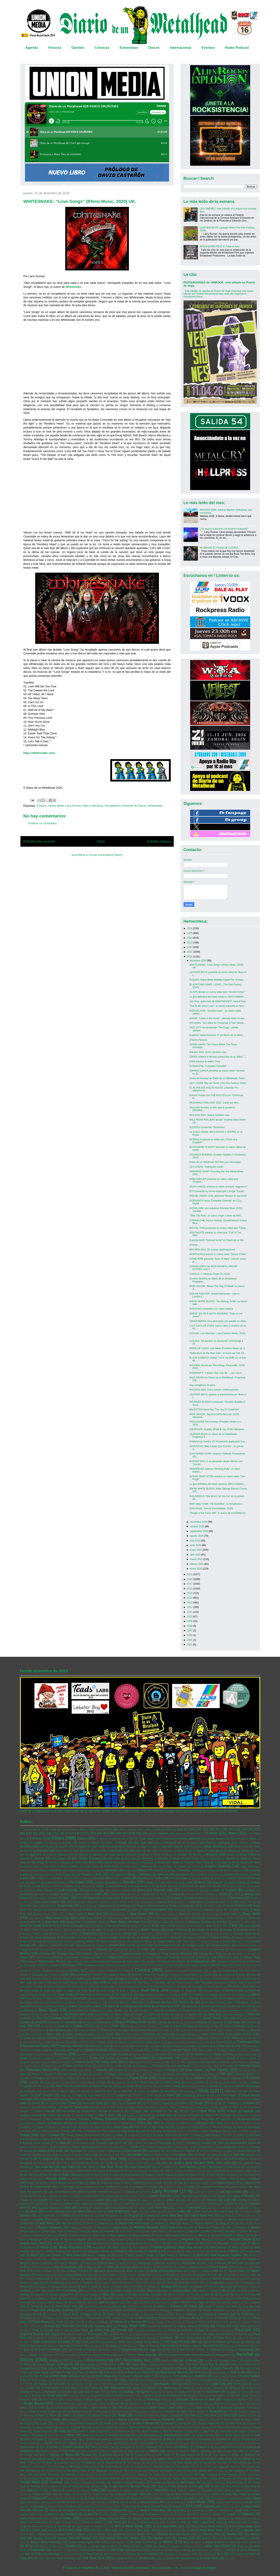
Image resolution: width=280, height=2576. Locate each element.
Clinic (86, 1961)
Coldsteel (221, 1961)
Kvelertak (192, 2183)
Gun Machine (48, 2107)
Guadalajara (232, 2103)
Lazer (122, 2196)
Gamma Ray (100, 2086)
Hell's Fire (98, 2123)
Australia (126, 1890)
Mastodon (53, 2239)
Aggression (35, 1854)
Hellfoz (157, 2123)
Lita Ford (211, 2208)
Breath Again (180, 1934)
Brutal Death (68, 1937)
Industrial (235, 2142)
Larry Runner (73, 805)
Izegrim (102, 2159)
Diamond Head (55, 2006)
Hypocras (227, 2135)
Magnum (186, 2223)
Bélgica (141, 1905)
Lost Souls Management (106, 2215)
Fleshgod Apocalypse (118, 2074)
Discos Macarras (211, 2010)
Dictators (232, 2006)
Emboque (117, 2038)
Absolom (82, 1843)
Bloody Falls (141, 1926)
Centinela (219, 1949)
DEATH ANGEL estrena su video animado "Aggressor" (218, 1186)
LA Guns (137, 2186)
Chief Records (42, 1957)
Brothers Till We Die (245, 1933)
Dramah (179, 2018)
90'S (131, 1838)
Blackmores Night (236, 1918)
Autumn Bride (188, 1890)
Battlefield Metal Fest (219, 1902)
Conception (53, 1965)
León (227, 2199)
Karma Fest (83, 2170)
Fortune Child (57, 2078)
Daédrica (81, 1978)
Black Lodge (212, 1914)
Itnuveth (24, 2158)
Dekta (185, 1994)
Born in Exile (41, 1933)
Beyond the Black (83, 1909)
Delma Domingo (34, 1998)
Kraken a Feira (226, 2178)
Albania (169, 1854)
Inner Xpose (190, 2147)
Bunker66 (252, 1937)
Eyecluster (25, 2062)
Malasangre (102, 2227)
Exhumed (80, 2058)
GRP (155, 2103)
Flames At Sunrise (42, 2074)
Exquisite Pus (188, 2058)
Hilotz (195, 2127)
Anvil (48, 1874)
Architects (57, 1878)
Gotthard (187, 2095)
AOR (98, 1874)
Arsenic (49, 1882)
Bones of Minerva (177, 1929)
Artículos (129, 1882)
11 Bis (32, 1829)
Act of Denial (241, 1843)
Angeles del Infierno (189, 1866)
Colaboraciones (200, 1961)
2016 (190, 1588)
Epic (147, 2046)
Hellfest (141, 2123)
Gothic (171, 2095)
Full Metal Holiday (170, 2082)
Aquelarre (229, 1874)
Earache (251, 2022)
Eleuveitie (218, 2034)
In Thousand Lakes (103, 2143)
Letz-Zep (130, 2203)
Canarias (131, 1945)
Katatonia (169, 2171)
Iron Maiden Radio (160, 2155)
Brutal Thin (129, 1937)
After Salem (152, 1850)
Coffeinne (180, 1961)
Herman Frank (69, 2127)
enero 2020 (196, 1568)
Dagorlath (137, 1978)
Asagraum (217, 1882)
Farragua (255, 2062)
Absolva (95, 1842)
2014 (190, 1597)
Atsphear (28, 1890)
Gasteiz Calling (171, 2086)
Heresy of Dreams (33, 2127)
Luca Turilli (225, 2215)
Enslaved (207, 2042)
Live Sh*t (97, 2211)
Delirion (255, 1994)
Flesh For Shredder (92, 2074)
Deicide (173, 1994)
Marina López (99, 2235)
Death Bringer (108, 1990)
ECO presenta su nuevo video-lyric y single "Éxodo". (217, 1191)
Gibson (141, 2091)
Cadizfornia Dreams (209, 1941)
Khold (218, 2170)
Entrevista (243, 2042)
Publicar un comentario (42, 823)
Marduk (38, 2235)
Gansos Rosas (134, 2086)
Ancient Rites (49, 1866)
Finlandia (101, 2070)
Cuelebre (227, 1975)
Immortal (107, 2139)
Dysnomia (217, 2022)
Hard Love (189, 2111)
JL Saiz (63, 2163)
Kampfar (36, 2171)
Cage (238, 1941)
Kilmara (80, 2174)
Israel (215, 2154)
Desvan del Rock (161, 2002)
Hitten (67, 2131)
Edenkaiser (131, 2026)
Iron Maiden (134, 2154)
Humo (108, 2135)
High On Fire (141, 2127)
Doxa (81, 2018)
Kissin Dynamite (228, 2175)
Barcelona (237, 1897)
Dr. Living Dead (97, 2018)
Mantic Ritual (125, 2231)
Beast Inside (65, 1905)
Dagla (110, 1978)
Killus (66, 2174)
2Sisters (179, 1833)
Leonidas (242, 2200)
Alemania (212, 1854)
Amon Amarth (240, 1862)
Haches (184, 2107)
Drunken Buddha (30, 2022)
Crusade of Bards (117, 1974)
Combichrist (253, 1961)
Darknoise (25, 1986)
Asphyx (100, 1886)
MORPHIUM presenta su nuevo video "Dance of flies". (218, 1254)
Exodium (110, 2058)
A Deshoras (167, 1838)
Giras (203, 2090)
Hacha (172, 2107)
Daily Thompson (156, 1978)
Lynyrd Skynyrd (162, 2219)
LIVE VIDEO (115, 2211)
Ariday (183, 1878)
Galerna (41, 2086)
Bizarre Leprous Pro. (217, 1909)
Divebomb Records (29, 2014)
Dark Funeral (125, 1982)
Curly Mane (26, 1978)
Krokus (104, 2182)
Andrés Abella (111, 1866)
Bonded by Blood (127, 1930)
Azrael (223, 1894)
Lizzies (134, 2211)
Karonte (100, 2170)
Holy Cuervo (109, 2131)
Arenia (127, 1878)
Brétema (195, 1934)
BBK (236, 1902)
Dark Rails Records (180, 1982)
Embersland (100, 2038)
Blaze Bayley (118, 1921)
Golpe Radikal (95, 2095)
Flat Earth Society (67, 2074)
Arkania (205, 1878)
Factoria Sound (84, 2062)
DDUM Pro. (234, 1986)
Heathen (59, 2119)
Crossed (168, 1970)
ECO (92, 2026)
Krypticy (117, 2183)
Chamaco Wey (65, 1953)
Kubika (138, 2182)
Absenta (53, 1843)
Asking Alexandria (83, 1886)
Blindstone (194, 1922)
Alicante (39, 1858)
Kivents (51, 2178)
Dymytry (176, 2022)
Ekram (253, 2026)
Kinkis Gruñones (187, 2174)
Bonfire (214, 1929)
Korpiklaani (197, 2178)
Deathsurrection (234, 1990)
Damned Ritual (186, 1978)
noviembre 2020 (199, 1521)
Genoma (240, 2086)
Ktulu (127, 2183)
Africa (138, 1850)
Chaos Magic (110, 1954)
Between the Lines (43, 1909)
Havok (195, 2115)
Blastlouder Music (95, 1922)
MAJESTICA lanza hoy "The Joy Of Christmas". (214, 1409)
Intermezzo (154, 2150)
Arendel (115, 1878)
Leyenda (213, 2203)
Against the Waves (225, 1850)
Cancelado (147, 1945)
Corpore (121, 1965)
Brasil (127, 1933)
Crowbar (213, 1970)
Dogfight (139, 2014)
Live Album (30, 2211)
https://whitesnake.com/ (39, 753)
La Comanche (87, 2186)
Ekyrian (38, 2030)
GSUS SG (216, 2103)
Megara (205, 2239)
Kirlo (203, 2175)
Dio (131, 2010)
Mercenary (119, 2243)
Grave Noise (145, 2099)
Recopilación (113, 805)
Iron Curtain (91, 2154)
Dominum (179, 2014)
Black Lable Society (165, 1914)
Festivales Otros (38, 2070)
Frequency (236, 2078)
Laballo (191, 2186)
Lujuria (39, 2219)
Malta (228, 2227)
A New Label (187, 1838)
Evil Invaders (197, 2054)
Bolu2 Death (31, 1929)
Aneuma (146, 1866)
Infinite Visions (102, 2147)
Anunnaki (38, 1874)
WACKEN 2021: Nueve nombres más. (209, 1115)
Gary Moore (153, 2086)
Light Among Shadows (116, 2207)
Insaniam (255, 2147)
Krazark (255, 2178)
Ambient (107, 1862)
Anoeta (199, 1870)
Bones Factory (150, 1929)
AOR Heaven (115, 1874)
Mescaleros (206, 2243)
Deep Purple (65, 1994)
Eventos (208, 48)
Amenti (175, 1862)
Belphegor (189, 1905)
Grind (99, 2103)
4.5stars (42, 805)
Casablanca (26, 1949)
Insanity (28, 2150)
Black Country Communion (50, 1914)
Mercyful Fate (170, 2243)
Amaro (78, 1862)
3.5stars (212, 1833)
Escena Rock (208, 2046)
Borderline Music (246, 1929)
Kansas (69, 2171)
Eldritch (38, 2034)
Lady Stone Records (59, 2191)
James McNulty (190, 2159)
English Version (153, 2042)
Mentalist (92, 2243)
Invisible (37, 2154)
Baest (54, 1898)
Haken (235, 2107)
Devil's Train (225, 2002)
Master (241, 2235)
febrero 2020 (197, 1564)
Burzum (127, 1941)
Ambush (134, 1862)
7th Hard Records (116, 1838)
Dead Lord (254, 1986)
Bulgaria (191, 1937)
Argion (159, 1878)
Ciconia (184, 1957)
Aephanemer (61, 1850)
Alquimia (230, 1858)
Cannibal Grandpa (220, 1945)
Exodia (93, 2058)
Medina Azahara (157, 2239)
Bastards (149, 1902)
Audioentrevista (68, 1890)
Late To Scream (50, 2196)
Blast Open (52, 1921)
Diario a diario (92, 2006)
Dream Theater (212, 2018)
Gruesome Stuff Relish (175, 2103)
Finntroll (118, 2070)
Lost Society (82, 2215)
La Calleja (245, 2182)
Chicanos (252, 1954)
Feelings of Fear (161, 2066)
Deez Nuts (85, 1994)
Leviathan (176, 2204)
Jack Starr (132, 2159)
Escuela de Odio (230, 2046)
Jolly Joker (162, 2163)
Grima (86, 2103)
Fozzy (93, 2078)
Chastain (152, 1953)
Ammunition (221, 1862)
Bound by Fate (60, 1934)
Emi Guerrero (145, 2038)
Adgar (154, 1846)
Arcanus (243, 1874)
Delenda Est (229, 1994)
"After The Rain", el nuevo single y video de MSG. (215, 1215)
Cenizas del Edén (200, 1949)
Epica (158, 2046)
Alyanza (65, 1862)
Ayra (153, 1894)
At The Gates (159, 1886)
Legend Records (83, 2200)
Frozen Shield (70, 2082)
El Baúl (104, 2030)
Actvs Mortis (46, 1846)
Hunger (119, 2135)
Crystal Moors (191, 1974)
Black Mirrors (35, 1918)
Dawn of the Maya (177, 1986)
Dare (238, 1978)
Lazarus (109, 2196)
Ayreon (163, 1894)
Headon (227, 2115)
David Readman (128, 1986)
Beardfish (48, 1906)
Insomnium (115, 2150)
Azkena (211, 1894)
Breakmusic (164, 1934)
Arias (172, 1878)
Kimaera (95, 2175)
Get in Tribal (68, 2091)
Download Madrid (60, 2018)
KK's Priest (72, 2179)
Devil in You (186, 2002)
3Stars (233, 1833)
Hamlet (50, 2111)
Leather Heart (180, 2196)
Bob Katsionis (252, 1925)
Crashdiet (237, 1965)
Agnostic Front (66, 1854)
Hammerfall (68, 2111)
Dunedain (70, 2022)
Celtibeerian (163, 1949)
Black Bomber (241, 1909)
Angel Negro (166, 1866)
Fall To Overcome (151, 2062)
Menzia (104, 2243)
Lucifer (238, 2215)
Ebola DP (63, 2026)
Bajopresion (95, 1898)
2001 (190, 1644)
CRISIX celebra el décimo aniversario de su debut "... (217, 1056)
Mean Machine (136, 2239)
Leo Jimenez (209, 2199)
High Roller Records (163, 2127)
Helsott (245, 2123)
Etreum (244, 2050)
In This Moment (80, 2143)
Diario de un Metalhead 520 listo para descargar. (215, 1162)
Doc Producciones (75, 2014)
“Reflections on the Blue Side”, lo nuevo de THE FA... (217, 1353)
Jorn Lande (243, 2163)
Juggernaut (169, 2167)
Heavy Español (106, 2119)
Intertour (190, 2150)
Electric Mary (113, 2034)
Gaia (244, 2082)
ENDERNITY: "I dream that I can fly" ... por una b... (216, 1373)
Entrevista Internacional (73, 2046)
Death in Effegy (128, 1990)
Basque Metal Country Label (126, 1902)
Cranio (224, 1965)
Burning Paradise (63, 1941)
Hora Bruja (156, 2131)
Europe (256, 2050)
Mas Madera (173, 2235)
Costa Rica (178, 1965)
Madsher (160, 2223)
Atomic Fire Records (210, 1886)
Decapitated (26, 1994)
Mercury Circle (151, 2243)
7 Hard (100, 1838)
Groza (146, 2103)
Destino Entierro (119, 2002)
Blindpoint (179, 1922)
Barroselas (78, 1902)
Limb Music (139, 2208)
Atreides (230, 1886)
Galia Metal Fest (58, 2086)
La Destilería (108, 2186)
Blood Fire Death (30, 1925)
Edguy (190, 2026)
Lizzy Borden (151, 2211)
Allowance (147, 1858)
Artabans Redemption (106, 1882)
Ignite (46, 2139)
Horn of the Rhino (189, 2131)
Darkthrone (77, 1986)
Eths (210, 2050)
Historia (54, 48)
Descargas (26, 2002)
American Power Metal (197, 1862)
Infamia (252, 2143)
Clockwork (98, 1961)
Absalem (39, 1842)
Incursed (206, 2143)
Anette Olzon (130, 1866)
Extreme (217, 2058)
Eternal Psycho (181, 2050)
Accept (122, 1842)
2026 (190, 928)
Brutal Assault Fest (45, 1937)
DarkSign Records (43, 1986)
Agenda (31, 48)
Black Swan (156, 1918)
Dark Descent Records (75, 1982)
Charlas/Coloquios (131, 1953)
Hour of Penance (212, 2131)
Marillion (63, 2235)
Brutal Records (88, 1937)
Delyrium (50, 1998)
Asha (38, 1886)
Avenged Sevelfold (59, 1894)
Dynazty (202, 2022)
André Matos (91, 1866)
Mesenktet (223, 2243)
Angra (243, 1866)
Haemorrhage (202, 2107)
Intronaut (204, 2151)
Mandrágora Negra (53, 2231)
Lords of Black (225, 2211)
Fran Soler (105, 2078)
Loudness (149, 2215)
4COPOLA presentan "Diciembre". (207, 1127)
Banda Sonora (145, 1898)
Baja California (72, 1897)
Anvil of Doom (63, 1874)
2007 (190, 1630)
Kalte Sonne (234, 2167)
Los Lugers (43, 2215)
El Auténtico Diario (87, 2030)
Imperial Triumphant (216, 2139)
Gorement (137, 2095)
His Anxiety (254, 2127)
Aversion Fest (82, 1894)
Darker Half (236, 1982)
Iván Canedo (66, 2158)
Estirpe (75, 2050)
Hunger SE (133, 2135)
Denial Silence (156, 1998)
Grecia (196, 2099)
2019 (190, 1574)
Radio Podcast (237, 48)
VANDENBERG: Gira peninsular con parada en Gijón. (218, 1321)
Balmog (129, 1898)
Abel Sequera (217, 1838)
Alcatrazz (182, 1854)
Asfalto (27, 1886)
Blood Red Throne (59, 1925)
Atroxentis (255, 1886)
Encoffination (250, 2038)
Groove (131, 2103)
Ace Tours (140, 1842)
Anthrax (24, 1874)
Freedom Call (202, 2078)
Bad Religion (40, 1898)
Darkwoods (94, 1986)
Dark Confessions (48, 1982)
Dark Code (26, 1982)
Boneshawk (198, 1929)
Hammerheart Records (94, 2111)
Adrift (257, 1846)
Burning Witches (85, 1941)
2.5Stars (106, 1829)
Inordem (242, 2147)
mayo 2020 (196, 1549)
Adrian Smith (241, 1846)
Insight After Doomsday (69, 2150)
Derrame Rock (249, 1998)
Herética (53, 2127)
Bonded (110, 1930)
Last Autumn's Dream (204, 2192)
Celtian (145, 1949)
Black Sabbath (94, 1918)
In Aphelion (251, 2139)
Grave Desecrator (104, 2099)
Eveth (125, 2054)
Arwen (162, 1882)
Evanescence (43, 2054)
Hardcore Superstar (31, 2115)
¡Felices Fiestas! (198, 1040)
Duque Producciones (131, 2022)
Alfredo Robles (247, 1854)
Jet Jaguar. (26, 2163)
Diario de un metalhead (122, 2006)
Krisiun (81, 2182)
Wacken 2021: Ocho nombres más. (208, 1052)
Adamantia (115, 1846)
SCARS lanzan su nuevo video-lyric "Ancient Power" (217, 992)
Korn (183, 2178)
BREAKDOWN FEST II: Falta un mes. (220, 246)
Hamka (37, 2111)
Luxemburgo (104, 2219)
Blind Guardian (161, 1922)
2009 (190, 1621)
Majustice (87, 2227)
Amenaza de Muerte (154, 1862)
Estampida (59, 2050)
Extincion (204, 2058)
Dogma (152, 2014)
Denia (142, 1998)
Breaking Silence (146, 1934)
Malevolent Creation (209, 2227)
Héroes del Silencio (91, 2127)
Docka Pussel (101, 2014)
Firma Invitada (194, 2070)
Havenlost (182, 2115)
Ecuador (104, 2026)
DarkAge (221, 1982)
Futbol (200, 2082)
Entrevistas (129, 48)
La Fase (124, 2187)
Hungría (147, 2135)
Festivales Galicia (249, 2065)
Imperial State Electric (191, 2139)
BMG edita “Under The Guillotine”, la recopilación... (216, 1503)
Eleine (205, 2034)
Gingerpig (189, 2091)
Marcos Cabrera (239, 2231)
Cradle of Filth (208, 1965)
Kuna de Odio (175, 2182)
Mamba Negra (33, 2231)
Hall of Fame (249, 2107)
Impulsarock (236, 2139)
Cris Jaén (60, 1970)
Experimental (142, 2058)
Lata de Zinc (30, 2196)
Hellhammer (186, 2123)
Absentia (66, 1842)
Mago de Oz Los (248, 2223)
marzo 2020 (196, 1559)
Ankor (156, 1870)
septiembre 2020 (199, 1531)
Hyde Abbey (211, 2135)
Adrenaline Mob (170, 1846)
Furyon (189, 2082)
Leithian (170, 2200)
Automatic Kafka (163, 1890)
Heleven (41, 2123)
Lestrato (67, 2203)
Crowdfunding (229, 1970)
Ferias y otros (212, 2066)
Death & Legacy (65, 1990)
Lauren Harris (93, 2196)
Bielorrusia (102, 1910)
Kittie (39, 2179)
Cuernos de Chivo (246, 1974)
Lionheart (179, 2208)
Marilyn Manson (80, 2235)
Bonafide (96, 1929)
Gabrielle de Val (217, 2082)
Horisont (171, 2131)
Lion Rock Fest (158, 2207)
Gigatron (154, 2091)
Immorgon (94, 2139)
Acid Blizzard (188, 1843)
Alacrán (157, 1854)
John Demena (144, 2163)
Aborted (24, 1842)
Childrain (59, 1957)
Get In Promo (49, 2091)
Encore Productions (30, 2042)
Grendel (35, 2103)
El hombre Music (144, 2030)
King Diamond (132, 2174)
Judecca (156, 2167)
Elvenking (52, 2038)
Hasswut (79, 2115)
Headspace (242, 2115)
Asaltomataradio (237, 1882)
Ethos (201, 2050)
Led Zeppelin (219, 2196)
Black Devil (95, 1913)
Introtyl (216, 2151)
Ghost (98, 2091)
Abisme (253, 1838)
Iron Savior (180, 2154)
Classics (30, 1961)
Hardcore (248, 2111)
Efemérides (204, 2026)
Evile (241, 2054)
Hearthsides (35, 2119)
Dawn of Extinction (151, 1986)
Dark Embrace (102, 1982)
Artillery (150, 1882)
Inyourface (52, 2154)
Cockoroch (164, 1961)
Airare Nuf (115, 1854)
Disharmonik (250, 2010)
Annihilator (185, 1870)
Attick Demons (45, 1890)
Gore (108, 2095)
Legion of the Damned (123, 2200)
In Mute (61, 2142)
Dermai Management (226, 1998)
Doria (250, 2014)
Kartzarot (115, 2170)
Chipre (138, 1957)
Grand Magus (229, 2095)
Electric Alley (53, 2034)
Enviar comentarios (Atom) (105, 854)
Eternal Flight (142, 2050)
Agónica (83, 1854)
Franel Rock (138, 2078)
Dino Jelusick (115, 2010)
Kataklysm (142, 2171)
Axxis (143, 1894)
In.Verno (151, 2143)
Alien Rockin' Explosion (86, 1858)
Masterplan (36, 2239)
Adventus (43, 1850)
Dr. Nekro (115, 2018)
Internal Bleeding (173, 2151)
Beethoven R (107, 1905)
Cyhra (55, 1978)
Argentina (143, 1878)
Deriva (207, 1998)
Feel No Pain (124, 2066)
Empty (200, 2038)
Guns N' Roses (72, 2107)
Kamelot (24, 2171)
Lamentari (102, 2191)
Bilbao (134, 1909)
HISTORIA (31, 2131)
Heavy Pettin (208, 2119)
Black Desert (75, 1914)
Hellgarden (170, 2123)
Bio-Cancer (179, 1909)
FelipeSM (180, 2066)
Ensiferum (194, 2042)
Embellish (68, 2038)
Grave (88, 2099)
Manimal (71, 2231)
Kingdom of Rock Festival (159, 2174)
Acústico (63, 1846)
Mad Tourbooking (71, 2223)
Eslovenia (25, 2050)
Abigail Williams (237, 1838)
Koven (211, 2179)
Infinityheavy (119, 2147)
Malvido (255, 2227)
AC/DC (109, 1842)
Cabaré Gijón (188, 1941)
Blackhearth (199, 1918)
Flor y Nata (141, 2074)
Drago (137, 2018)
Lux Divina (88, 2219)
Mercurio (134, 2243)
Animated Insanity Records (87, 1870)
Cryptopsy (174, 1975)
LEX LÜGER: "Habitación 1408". (206, 1166)
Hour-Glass (231, 2131)
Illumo (69, 2139)
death (47, 1990)
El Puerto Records (194, 2030)
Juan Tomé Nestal (111, 2166)
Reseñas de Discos (134, 805)
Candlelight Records (169, 1945)
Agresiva (98, 1854)
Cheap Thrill (168, 1953)
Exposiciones (165, 2058)
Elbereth (255, 2030)
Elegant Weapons (189, 2034)
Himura (216, 2127)
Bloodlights (98, 1926)
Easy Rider (27, 2026)
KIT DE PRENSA (248, 2175)
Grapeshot (45, 2099)
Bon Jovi (81, 1929)
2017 (190, 1583)
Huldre (42, 2135)
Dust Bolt (162, 2022)
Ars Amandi (253, 1878)
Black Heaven (139, 1913)
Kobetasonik (132, 2179)
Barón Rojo (59, 1901)
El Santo (212, 2030)
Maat (206, 2219)
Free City (184, 2078)
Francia (119, 2078)
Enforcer (136, 2042)
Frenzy (221, 2078)
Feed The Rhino (105, 2066)
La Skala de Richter (173, 2187)
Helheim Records (78, 2123)
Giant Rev (127, 2091)
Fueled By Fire (122, 2082)
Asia (66, 1886)
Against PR (202, 1850)
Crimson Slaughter (42, 1970)
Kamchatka (251, 2167)
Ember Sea (83, 2038)
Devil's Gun (207, 2002)
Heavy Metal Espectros (167, 2119)
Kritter (92, 2182)
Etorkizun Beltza (227, 2050)
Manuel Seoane (177, 2231)
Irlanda (77, 2155)
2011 (190, 1612)
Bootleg (227, 1929)
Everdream (82, 2054)
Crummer (97, 1974)
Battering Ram (178, 1902)
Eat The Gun (47, 2026)
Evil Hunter (161, 2054)
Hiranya (228, 2127)
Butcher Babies (143, 1941)
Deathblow (175, 1990)
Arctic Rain (73, 1878)
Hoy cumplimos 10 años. (202, 1385)
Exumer (230, 2058)
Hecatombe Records (248, 2119)
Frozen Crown (51, 2082)
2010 (190, 1616)
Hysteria (240, 2135)
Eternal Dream (122, 2050)
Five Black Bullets (248, 2070)
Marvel (158, 2235)
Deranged (172, 1998)
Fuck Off (105, 2082)
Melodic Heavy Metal (33, 2243)
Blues (209, 1925)
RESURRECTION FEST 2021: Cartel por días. (214, 1102)
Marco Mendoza (93, 805)
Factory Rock (108, 2062)
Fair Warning (131, 2062)
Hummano (93, 2135)
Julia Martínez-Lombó (192, 2166)
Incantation (165, 2143)
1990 (81, 1829)
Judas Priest (137, 2166)
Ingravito (150, 2147)
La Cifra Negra (66, 2186)
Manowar (109, 2231)
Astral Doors (116, 1886)
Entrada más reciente (39, 841)
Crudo (65, 1974)
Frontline (34, 2082)
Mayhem (82, 2239)
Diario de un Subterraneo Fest (204, 2006)
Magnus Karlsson (204, 2223)
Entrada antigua (159, 841)
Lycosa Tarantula (124, 2219)
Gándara (117, 2086)
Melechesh (219, 2239)
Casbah (59, 1949)
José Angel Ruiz (44, 2166)
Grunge (198, 2103)
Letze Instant (145, 2204)
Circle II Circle (231, 1957)
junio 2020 (196, 1545)
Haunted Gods (164, 2115)
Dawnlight (197, 1986)
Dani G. (227, 1978)
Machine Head (236, 2219)
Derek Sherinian (190, 1998)
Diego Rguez (48, 2010)
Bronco (226, 1934)
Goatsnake (66, 2095)
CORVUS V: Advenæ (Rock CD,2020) (209, 1274)
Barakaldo (176, 1898)
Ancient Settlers (69, 1866)
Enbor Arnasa (231, 2038)
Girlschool (230, 2091)
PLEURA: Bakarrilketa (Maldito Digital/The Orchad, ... (217, 979)
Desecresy (58, 2002)
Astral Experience (137, 1886)
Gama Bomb (81, 2086)
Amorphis (34, 1866)
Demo (77, 1998)
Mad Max (28, 2223)
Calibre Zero (56, 1945)
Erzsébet (191, 2046)
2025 (190, 933)
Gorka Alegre (154, 2095)
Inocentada (225, 2147)
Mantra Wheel (158, 2231)
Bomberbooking (51, 1930)
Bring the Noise (211, 1934)
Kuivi (158, 2182)
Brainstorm (90, 1933)
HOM (143, 2131)
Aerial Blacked (81, 1850)
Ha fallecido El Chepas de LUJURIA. (219, 547)
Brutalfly (145, 1937)
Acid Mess (206, 1842)
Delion (242, 1994)
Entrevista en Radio (34, 2046)
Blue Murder (196, 1926)
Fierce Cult (66, 2070)
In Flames (44, 2143)
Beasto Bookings (87, 1906)
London (196, 2211)
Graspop (64, 2099)
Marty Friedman (141, 2235)
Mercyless (188, 2243)
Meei (175, 2239)
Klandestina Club (90, 2179)
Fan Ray (206, 2062)
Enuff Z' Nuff (102, 2046)
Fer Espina (195, 2066)
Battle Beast (196, 1902)
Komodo (158, 2179)
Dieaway (29, 2010)
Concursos (69, 1965)
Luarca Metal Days (171, 2215)
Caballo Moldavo (166, 1941)
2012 (190, 1607)
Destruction (138, 2002)
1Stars (91, 1829)
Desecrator (43, 2002)
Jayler (216, 2159)
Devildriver (243, 2002)
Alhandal (25, 1858)
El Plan (177, 2030)
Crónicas (102, 48)
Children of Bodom (80, 1957)
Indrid (220, 2143)
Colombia (235, 1961)
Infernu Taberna (81, 2147)
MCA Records (99, 2239)
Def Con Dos (103, 1994)
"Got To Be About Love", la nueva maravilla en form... (217, 1006)
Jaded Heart (148, 2158)
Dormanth (25, 2018)
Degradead (159, 1994)
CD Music (130, 1949)
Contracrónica (90, 1965)
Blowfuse (180, 1926)
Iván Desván (85, 2158)
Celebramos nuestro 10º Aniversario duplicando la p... (218, 1441)
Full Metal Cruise (145, 2082)
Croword (52, 1975)
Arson (61, 1882)
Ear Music (234, 2022)
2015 (190, 1593)
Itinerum (250, 2154)
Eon (115, 2046)
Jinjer (52, 2163)
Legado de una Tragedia (34, 2200)
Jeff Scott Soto (231, 2158)
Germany (255, 2086)
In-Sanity (137, 2143)
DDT (221, 1986)
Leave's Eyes (200, 2196)
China (126, 1957)
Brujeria (24, 1937)
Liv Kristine (254, 2208)
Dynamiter (189, 2022)
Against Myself (184, 1850)
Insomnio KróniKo (95, 2151)
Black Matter (230, 1914)
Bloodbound (81, 1925)
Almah (176, 1858)
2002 (190, 1640)
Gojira (79, 2095)
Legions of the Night (151, 2200)
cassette (71, 1949)
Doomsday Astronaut (232, 2014)
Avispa (112, 1894)
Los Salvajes (63, 2215)
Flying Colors (188, 2074)
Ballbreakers (113, 1898)
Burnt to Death (109, 1941)
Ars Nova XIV (32, 1882)
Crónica (142, 1969)
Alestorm (230, 1854)
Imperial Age (170, 2139)
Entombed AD (224, 2042)
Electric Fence (94, 2034)
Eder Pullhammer (150, 2026)
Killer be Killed (50, 2174)
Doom (211, 2014)
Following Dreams (244, 2074)
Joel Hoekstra (126, 2163)
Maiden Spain (27, 2227)
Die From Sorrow (250, 2006)
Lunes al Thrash (71, 2219)
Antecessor (250, 1870)
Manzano (194, 2231)
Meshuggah (240, 2243)
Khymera (238, 2171)
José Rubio (68, 2166)
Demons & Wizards (96, 1998)
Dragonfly (151, 2018)
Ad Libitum (80, 1846)
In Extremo (26, 2143)
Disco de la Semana (166, 2010)
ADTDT (28, 1850)
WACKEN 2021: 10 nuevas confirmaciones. (212, 1249)
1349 (63, 1829)
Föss (82, 2078)
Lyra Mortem (182, 2219)
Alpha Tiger (215, 1858)
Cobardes (115, 1961)
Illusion (80, 2139)
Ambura (122, 1862)
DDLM (210, 1986)
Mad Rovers (47, 2223)
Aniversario (111, 1870)
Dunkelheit (88, 2022)
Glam (245, 2091)
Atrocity (242, 1886)
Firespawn (158, 2070)
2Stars (190, 1833)
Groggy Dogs (116, 2103)
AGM (50, 1854)
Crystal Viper (210, 1974)
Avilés (98, 1894)
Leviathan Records (194, 2204)
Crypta (160, 1974)
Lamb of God (84, 2191)
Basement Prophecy (98, 1902)
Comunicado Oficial (33, 1965)
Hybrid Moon (183, 2135)
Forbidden (25, 2078)
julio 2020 (195, 1540)
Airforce (145, 1854)
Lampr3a (130, 2191)
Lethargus (103, 2203)
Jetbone (41, 2163)
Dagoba (122, 1978)
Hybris (197, 2135)
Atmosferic (188, 1886)
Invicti (23, 2154)
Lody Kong (167, 2211)
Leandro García (137, 2196)
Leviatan (161, 2203)
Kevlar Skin (205, 2171)
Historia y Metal (50, 2131)
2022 (190, 947)
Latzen (65, 2196)
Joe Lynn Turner (104, 2163)
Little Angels (226, 2208)
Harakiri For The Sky (166, 2111)
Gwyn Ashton (136, 2107)
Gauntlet (214, 2086)
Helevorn (56, 2123)
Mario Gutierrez (119, 2235)
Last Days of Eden (230, 2191)
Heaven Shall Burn (79, 2119)
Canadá (114, 1945)
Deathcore (191, 1990)
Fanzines (220, 2062)
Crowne (24, 1975)
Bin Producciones (156, 1909)
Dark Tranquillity (203, 1982)
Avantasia (249, 1890)
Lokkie (181, 2211)
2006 (190, 1635)
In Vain (123, 2143)
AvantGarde (26, 1894)
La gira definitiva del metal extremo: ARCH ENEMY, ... (218, 996)
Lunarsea (54, 2219)
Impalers (155, 2139)
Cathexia (101, 1949)
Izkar (113, 2158)
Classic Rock (252, 1957)
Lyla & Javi (144, 2219)
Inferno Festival (59, 2147)
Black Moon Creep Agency (62, 1917)
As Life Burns (197, 1882)
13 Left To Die (48, 1829)
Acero (157, 1843)
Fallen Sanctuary (188, 2062)
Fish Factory (219, 2070)
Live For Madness (54, 2211)
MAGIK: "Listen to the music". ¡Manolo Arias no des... (217, 1018)
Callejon (100, 1945)
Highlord (183, 2127)
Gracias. (193, 1244)
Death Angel (88, 1990)
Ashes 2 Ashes (52, 1886)
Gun (33, 2107)
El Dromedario (121, 2030)
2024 (190, 937)
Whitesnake (73, 286)
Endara (47, 2042)
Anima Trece (38, 1870)
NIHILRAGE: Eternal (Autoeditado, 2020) (211, 1508)
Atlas (175, 1886)
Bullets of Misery (221, 1937)
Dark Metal (143, 1982)
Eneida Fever (87, 2042)
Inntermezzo (207, 2147)
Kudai (149, 2183)
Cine (214, 1957)
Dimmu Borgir (76, 2010)
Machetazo (218, 2219)
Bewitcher (64, 1910)
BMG (235, 1925)
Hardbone (231, 2111)
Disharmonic (233, 2010)
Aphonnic (163, 1874)
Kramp (243, 2179)
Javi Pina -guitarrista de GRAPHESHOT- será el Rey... (218, 1001)
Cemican (181, 1949)
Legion (99, 2199)
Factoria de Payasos (60, 2062)
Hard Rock (208, 2111)
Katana (156, 2170)
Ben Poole (224, 1905)
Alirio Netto (114, 1858)
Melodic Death (240, 2239)
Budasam (176, 1937)
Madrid (123, 2223)
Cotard (192, 1965)
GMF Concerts (44, 2095)
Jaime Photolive (169, 2158)
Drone (244, 2018)
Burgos (24, 1941)
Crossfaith (182, 1970)
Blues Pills (222, 1926)
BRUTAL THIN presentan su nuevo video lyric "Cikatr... (218, 1228)
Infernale (41, 2147)
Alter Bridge (37, 1862)
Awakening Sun (128, 1894)
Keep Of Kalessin (186, 2171)
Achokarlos (170, 1842)
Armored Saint (234, 1878)
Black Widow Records (177, 1918)
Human (54, 2135)
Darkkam (252, 1982)
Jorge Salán (222, 2162)
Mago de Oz (227, 2223)
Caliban (41, 1945)
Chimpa (112, 1957)
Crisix (74, 1970)
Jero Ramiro (250, 2159)
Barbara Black (196, 1898)
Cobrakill (150, 1961)
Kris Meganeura (62, 2182)
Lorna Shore (245, 2211)
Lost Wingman (131, 2215)
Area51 (99, 1878)
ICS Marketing (32, 2139)
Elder (27, 2034)
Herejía (256, 2123)
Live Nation (78, 2211)
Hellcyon (112, 2123)
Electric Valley (132, 2034)
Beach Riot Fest (29, 1905)
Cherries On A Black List (213, 1953)
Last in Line (254, 2192)
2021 (190, 951)
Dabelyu (66, 1978)
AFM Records (119, 1850)
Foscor (72, 2078)
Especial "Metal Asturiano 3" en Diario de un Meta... (216, 1035)
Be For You (250, 1902)
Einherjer (240, 2026)
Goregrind (121, 2095)
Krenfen (44, 2182)
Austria (141, 1890)
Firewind (173, 2070)
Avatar (41, 1894)
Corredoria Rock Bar (141, 1965)
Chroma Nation (154, 1957)
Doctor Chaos (122, 2014)
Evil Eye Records (141, 2054)
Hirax (240, 2127)
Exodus (124, 2058)
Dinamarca (95, 2010)
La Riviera (152, 2186)
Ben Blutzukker (206, 1906)
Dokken (165, 2014)
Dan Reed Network (208, 1978)
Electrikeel (149, 2034)
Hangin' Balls (141, 2111)
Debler (252, 1990)
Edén (115, 2026)
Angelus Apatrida (217, 1866)
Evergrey (97, 2054)
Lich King (83, 2207)
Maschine (189, 2235)
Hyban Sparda (165, 2135)
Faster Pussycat (32, 2066)
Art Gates (77, 1882)
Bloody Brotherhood (119, 1925)
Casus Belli (86, 1949)
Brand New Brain (111, 1934)
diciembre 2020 (198, 960)
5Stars (82, 1838)
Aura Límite (110, 1890)
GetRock (85, 2091)
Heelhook (28, 2123)
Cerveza (44, 1953)
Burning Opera (41, 1941)
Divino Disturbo (51, 2014)
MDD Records (117, 2239)
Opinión (77, 48)
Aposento (199, 1874)
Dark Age (252, 1978)
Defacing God (141, 1994)
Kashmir (129, 2171)
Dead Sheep (31, 1990)
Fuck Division (88, 2082)
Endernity (59, 2042)
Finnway (132, 2070)
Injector (162, 2147)
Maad (196, 2219)
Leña (194, 2200)
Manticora (142, 2231)
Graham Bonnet (206, 2095)
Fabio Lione (40, 2062)
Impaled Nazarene (126, 2139)
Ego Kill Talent (222, 2026)
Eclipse (78, 2026)
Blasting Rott (73, 1922)
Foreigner (39, 2078)
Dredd (231, 2018)
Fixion (23, 2074)
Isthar (225, 2154)
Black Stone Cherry (135, 1918)
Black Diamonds (117, 1914)
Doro (40, 2018)
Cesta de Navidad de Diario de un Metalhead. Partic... (218, 1078)
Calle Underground (79, 1945)
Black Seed (114, 1918)
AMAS (92, 1862)
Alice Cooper (58, 1858)
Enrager (169, 2042)
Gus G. (105, 2107)
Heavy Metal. (190, 2119)
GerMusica (30, 2091)
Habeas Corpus (157, 2107)
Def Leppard (122, 1994)
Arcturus (87, 1878)
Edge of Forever (172, 2026)
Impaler (143, 2139)
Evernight (111, 2054)
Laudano (76, 2196)
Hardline (51, 2115)
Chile (98, 1957)
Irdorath (66, 2155)
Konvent (171, 2178)
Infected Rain (26, 2147)
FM (202, 2074)
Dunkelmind (104, 2022)
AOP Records (83, 1874)
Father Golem (51, 2066)
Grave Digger (124, 2099)
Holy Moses (128, 2131)
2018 (190, 1579)
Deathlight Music (212, 1990)
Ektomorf (25, 2030)
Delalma (198, 1994)
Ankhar (128, 1870)
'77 (21, 1829)
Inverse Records (247, 2150)
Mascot (202, 2235)
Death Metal (150, 1990)
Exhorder (65, 2058)
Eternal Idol (161, 2050)
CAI (247, 1941)
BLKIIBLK (222, 1922)
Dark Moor (160, 1982)
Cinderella (200, 1957)
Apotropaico (214, 1874)
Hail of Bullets (221, 2107)
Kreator (30, 2182)
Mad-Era (90, 2223)
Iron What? (199, 2154)
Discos (154, 48)
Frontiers (253, 2078)
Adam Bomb (98, 1846)
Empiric (189, 2038)
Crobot (126, 1970)
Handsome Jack (120, 2111)
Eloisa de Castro (33, 2038)
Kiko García (253, 2170)
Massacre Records (221, 2235)
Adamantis (131, 1846)
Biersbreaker (119, 1909)
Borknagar (25, 1934)
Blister (208, 1922)
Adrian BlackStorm (215, 1846)
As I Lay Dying (177, 1882)
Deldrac (213, 1994)
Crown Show (250, 1970)
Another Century (231, 1870)
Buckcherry (161, 1937)
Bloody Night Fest (162, 1925)
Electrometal (168, 2034)
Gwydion (120, 2107)
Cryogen (147, 1974)
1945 (72, 1829)
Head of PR (211, 2115)
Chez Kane (237, 1954)
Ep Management (130, 2046)
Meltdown (58, 2243)
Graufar (77, 2099)
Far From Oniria (238, 2062)
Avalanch (231, 1890)
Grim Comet (68, 2103)
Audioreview (92, 1890)
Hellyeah (233, 2123)
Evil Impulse (178, 2054)
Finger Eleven (85, 2070)
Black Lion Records (190, 1914)
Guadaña (248, 2103)
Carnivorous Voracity (246, 1945)
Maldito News (120, 2227)
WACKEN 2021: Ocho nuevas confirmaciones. (214, 1389)
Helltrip (219, 2123)
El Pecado (164, 2030)
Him (206, 2127)
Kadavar (217, 2167)
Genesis (227, 2086)
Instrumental (133, 2150)
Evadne (29, 2054)
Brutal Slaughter (109, 1937)
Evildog (230, 2054)
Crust (134, 1974)
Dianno (73, 2006)
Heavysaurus (226, 2119)
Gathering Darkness (195, 2086)
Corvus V (161, 1965)
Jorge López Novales (190, 2163)
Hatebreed (145, 2115)
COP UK (109, 1965)
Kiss (211, 2174)
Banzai (161, 1898)
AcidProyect (223, 1842)
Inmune (176, 2147)
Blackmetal (217, 1918)
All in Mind (130, 1858)
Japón (205, 2158)
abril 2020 (195, 1554)
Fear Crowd (84, 2066)
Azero (188, 1894)
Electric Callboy (74, 2034)
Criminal (24, 1970)
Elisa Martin (235, 2034)
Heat (48, 2119)
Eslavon (251, 2046)
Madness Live (106, 2223)
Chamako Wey (90, 1953)
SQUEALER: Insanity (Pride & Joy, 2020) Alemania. (216, 1429)
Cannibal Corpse (195, 1945)
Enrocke (181, 2042)
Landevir (143, 2192)
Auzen (216, 1890)
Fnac (211, 2074)
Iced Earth (254, 2135)
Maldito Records (146, 2227)
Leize (183, 2200)
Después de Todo (98, 2002)
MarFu (51, 2235)
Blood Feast (251, 1922)
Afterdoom (168, 1850)
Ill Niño (58, 2139)
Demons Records (121, 1998)
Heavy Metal (56, 805)
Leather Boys (157, 2195)
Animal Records (59, 1870)
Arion (194, 1878)
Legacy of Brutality (242, 2195)
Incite (179, 2143)
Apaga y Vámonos (139, 1874)
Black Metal (251, 1914)
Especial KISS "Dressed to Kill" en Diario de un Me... (217, 1240)
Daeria (96, 1978)
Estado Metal (41, 2050)
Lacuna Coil (236, 2186)
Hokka (79, 2131)
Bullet (202, 1937)
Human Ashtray (74, 2135)
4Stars (57, 1837)
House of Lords (249, 2131)
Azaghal (175, 1894)
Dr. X (127, 2018)
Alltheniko (162, 1858)
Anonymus (213, 1870)
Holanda (91, 2131)
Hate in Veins (106, 2115)
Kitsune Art (26, 2178)
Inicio (101, 841)
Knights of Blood (112, 2178)
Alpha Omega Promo (195, 1858)
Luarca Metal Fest (201, 2215)
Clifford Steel (72, 1961)
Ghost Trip (111, 2091)
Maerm (173, 2223)
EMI (129, 2038)
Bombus (68, 1930)
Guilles (23, 2107)
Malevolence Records (181, 2227)
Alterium (53, 1862)
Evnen (253, 2054)
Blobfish (236, 1922)
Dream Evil (193, 2018)
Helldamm (126, 2123)
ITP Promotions (43, 2158)
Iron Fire (107, 2155)
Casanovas (45, 1949)
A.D (203, 1838)
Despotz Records (76, 2002)
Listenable (194, 2207)
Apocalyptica (182, 1874)
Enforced (122, 2042)
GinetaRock (171, 2091)
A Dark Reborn (146, 1838)
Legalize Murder (62, 2200)
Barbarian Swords (217, 1898)
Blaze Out (139, 1921)
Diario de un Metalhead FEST (162, 2006)
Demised (64, 1998)
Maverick (68, 2239)
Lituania (240, 2207)
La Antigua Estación (224, 2182)
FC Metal (67, 2066)
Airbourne (130, 1854)
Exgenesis (50, 2058)
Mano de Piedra (89, 2231)
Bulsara (239, 1937)
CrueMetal (81, 1974)
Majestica (74, 2227)
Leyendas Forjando (48, 2207)
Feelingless (142, 2066)
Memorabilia (75, 2243)
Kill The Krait (31, 2174)
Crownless (38, 1974)
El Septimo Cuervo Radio (234, 2030)
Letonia (117, 2204)
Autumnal (204, 1890)
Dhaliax (39, 2006)
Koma (146, 2178)
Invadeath (229, 2151)
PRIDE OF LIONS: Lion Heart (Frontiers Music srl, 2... (218, 1348)
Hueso (25, 2135)
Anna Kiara (169, 1870)
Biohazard (196, 1910)
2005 (130, 1829)
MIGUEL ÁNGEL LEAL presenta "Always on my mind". (218, 1195)
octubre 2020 (197, 1526)
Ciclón (172, 1957)
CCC (116, 1949)
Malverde (240, 2227)
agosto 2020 (197, 1535)
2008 (190, 1626)
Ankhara (141, 1870)
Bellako (173, 1905)
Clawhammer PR (48, 1961)
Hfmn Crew (121, 2127)
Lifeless (96, 2208)
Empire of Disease (169, 2038)
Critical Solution (96, 1970)
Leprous (53, 2203)
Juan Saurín (88, 2167)
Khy (228, 2171)
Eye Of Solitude (248, 2058)
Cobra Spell (132, 1961)
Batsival (162, 1902)
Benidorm (241, 1905)
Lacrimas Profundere (213, 2186)
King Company (111, 2174)
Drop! (254, 2018)
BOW (74, 1933)
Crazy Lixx (251, 1965)
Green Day (235, 2099)
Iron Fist (119, 2155)
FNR (223, 2074)
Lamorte (117, 2192)
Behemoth (125, 1905)
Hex (108, 2127)
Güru (92, 2107)
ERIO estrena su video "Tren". (205, 1061)
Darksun (61, 1986)
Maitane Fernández (50, 2227)
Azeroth (199, 1894)
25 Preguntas (161, 1833)
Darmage (109, 1986)
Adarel (144, 1846)
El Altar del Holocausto (59, 2030)
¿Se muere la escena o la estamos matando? (224, 528)
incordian (191, 2143)
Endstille (72, 2042)
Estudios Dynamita (95, 2050)
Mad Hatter (254, 2219)
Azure (237, 1894)
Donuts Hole (195, 2014)
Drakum (165, 2018)
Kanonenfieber (53, 2170)
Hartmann (66, 2115)
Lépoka (39, 2203)
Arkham (218, 1878)
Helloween (202, 2123)
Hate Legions (128, 2115)
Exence (36, 2058)
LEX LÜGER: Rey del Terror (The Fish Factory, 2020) (217, 1083)
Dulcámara (54, 2022)
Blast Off (35, 1922)
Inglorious (135, 2147)
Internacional (180, 48)
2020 (190, 956)
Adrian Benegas (192, 1846)
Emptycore (214, 2038)
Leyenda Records (233, 2203)
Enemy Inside (105, 2042)
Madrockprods (142, 2223)
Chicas (24, 1957)
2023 (190, 942)
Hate (90, 2115)
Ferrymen (228, 2066)
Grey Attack (51, 2103)
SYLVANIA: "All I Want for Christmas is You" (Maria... (217, 1023)
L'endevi (205, 2183)
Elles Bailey (253, 2034)
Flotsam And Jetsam (163, 2074)
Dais (170, 1978)
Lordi (210, 2211)
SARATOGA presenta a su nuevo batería (211, 1308)
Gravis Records (181, 2099)
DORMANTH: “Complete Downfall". (208, 1066)
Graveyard (164, 2099)
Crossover (196, 1970)
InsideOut (43, 2150)
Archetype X (41, 1878)
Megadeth (188, 2239)
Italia (236, 2154)
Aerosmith (100, 1850)
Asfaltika (255, 1882)
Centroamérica (236, 1949)
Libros (67, 2207)
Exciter (24, 2058)
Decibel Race (45, 1994)
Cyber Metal (42, 1978)
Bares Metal (41, 1902)
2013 (190, 1602)
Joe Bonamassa (81, 2163)
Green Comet (214, 2099)
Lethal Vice (87, 2203)
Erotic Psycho (174, 2046)
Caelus (227, 1941)
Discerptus (144, 2010)
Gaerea (234, 2082)
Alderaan (197, 1854)
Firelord (145, 2070)
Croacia (113, 1970)
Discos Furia (190, 2010)
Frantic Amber (166, 2078)
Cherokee (186, 1953)
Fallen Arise (170, 2062)
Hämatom (25, 2111)
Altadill (243, 1858)
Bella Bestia (158, 1905)
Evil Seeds (215, 2054)
